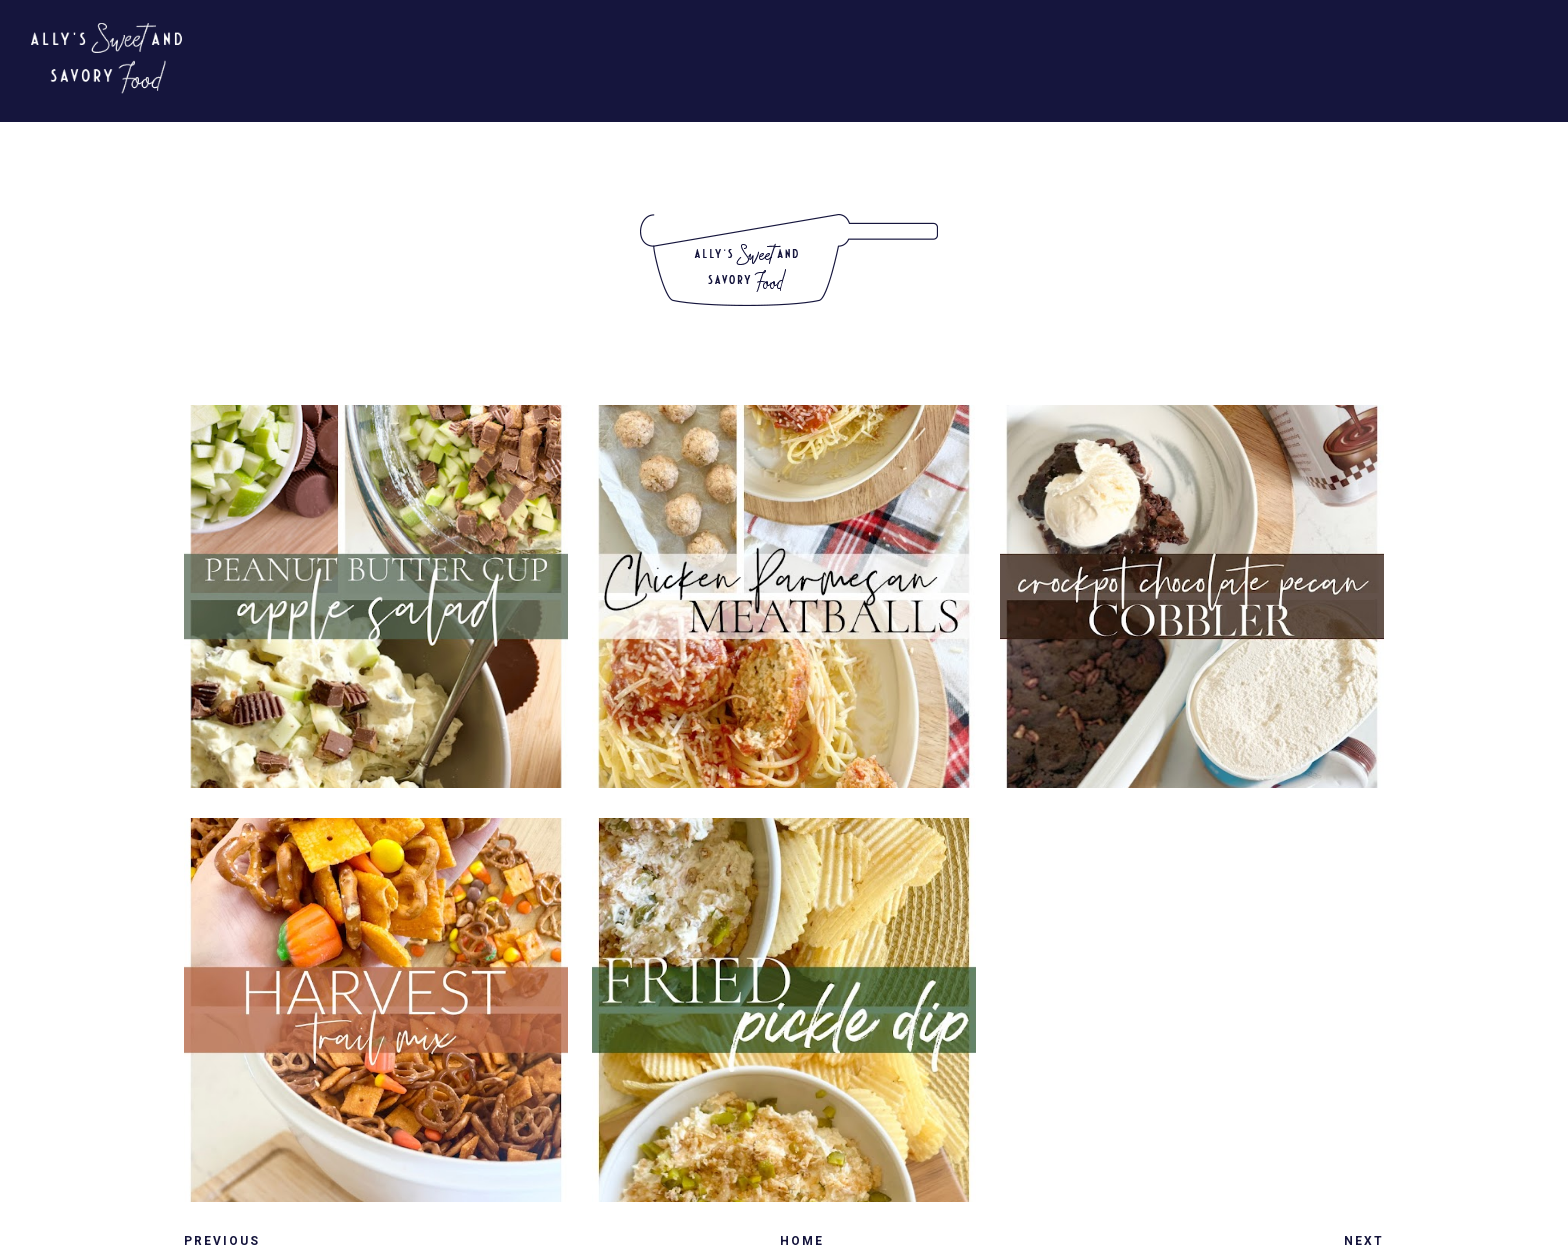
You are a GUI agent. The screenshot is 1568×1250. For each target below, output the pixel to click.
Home (802, 1241)
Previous (222, 1241)
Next (1364, 1241)
